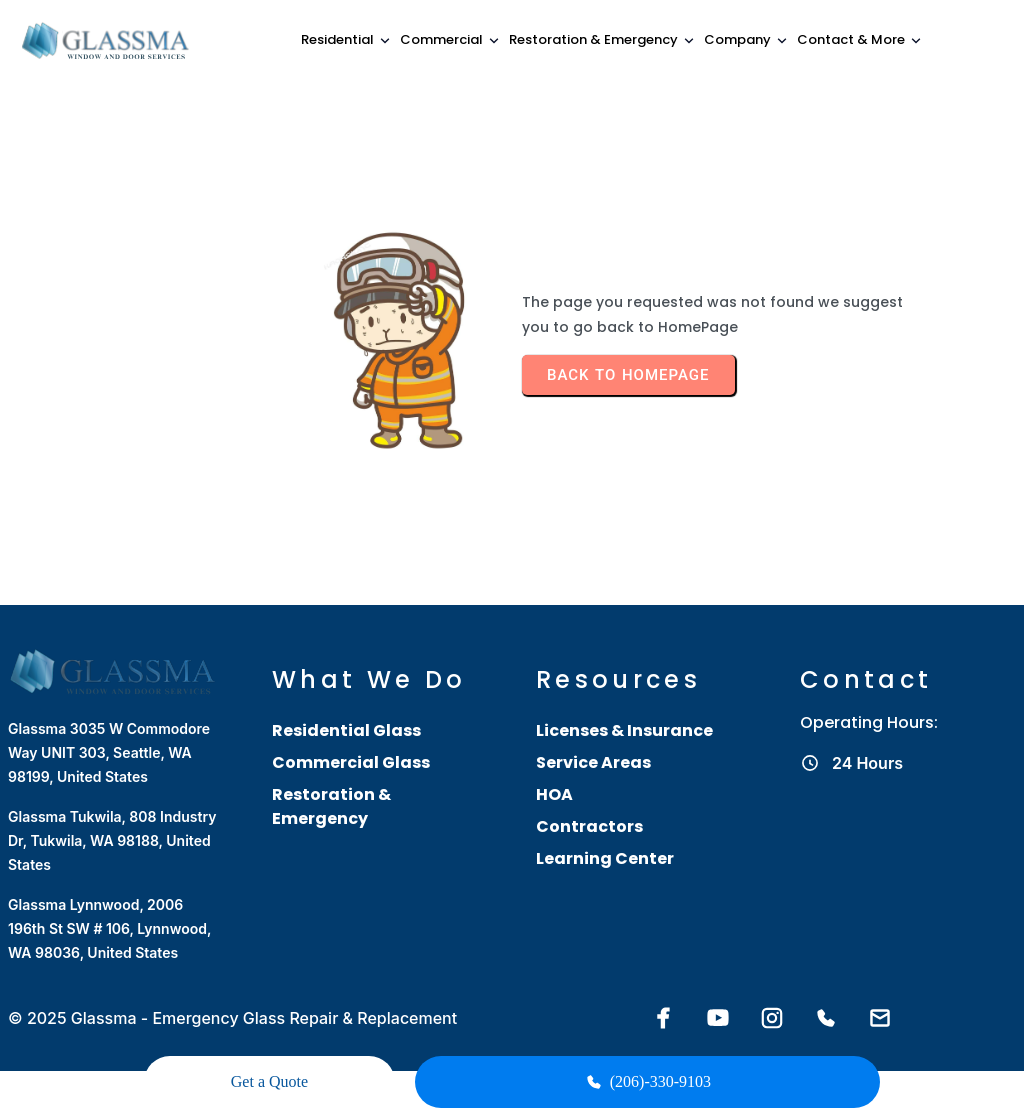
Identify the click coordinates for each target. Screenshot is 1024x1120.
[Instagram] (772, 991)
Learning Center (605, 830)
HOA (554, 766)
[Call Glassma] (826, 991)
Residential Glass (346, 702)
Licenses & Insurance (624, 702)
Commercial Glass (351, 734)
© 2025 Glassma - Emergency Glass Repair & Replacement (232, 991)
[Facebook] (664, 991)
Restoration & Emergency (331, 778)
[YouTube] (718, 991)
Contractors (589, 798)
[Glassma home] (108, 40)
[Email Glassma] (880, 991)
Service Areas (593, 734)
